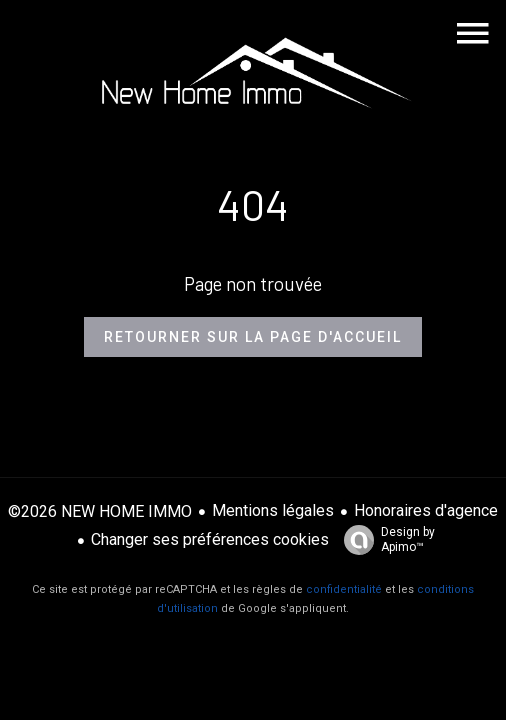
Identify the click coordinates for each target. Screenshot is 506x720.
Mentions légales (273, 510)
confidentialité (344, 589)
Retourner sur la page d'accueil (253, 337)
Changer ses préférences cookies (210, 539)
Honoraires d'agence (426, 510)
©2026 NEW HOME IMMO (100, 511)
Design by (384, 540)
